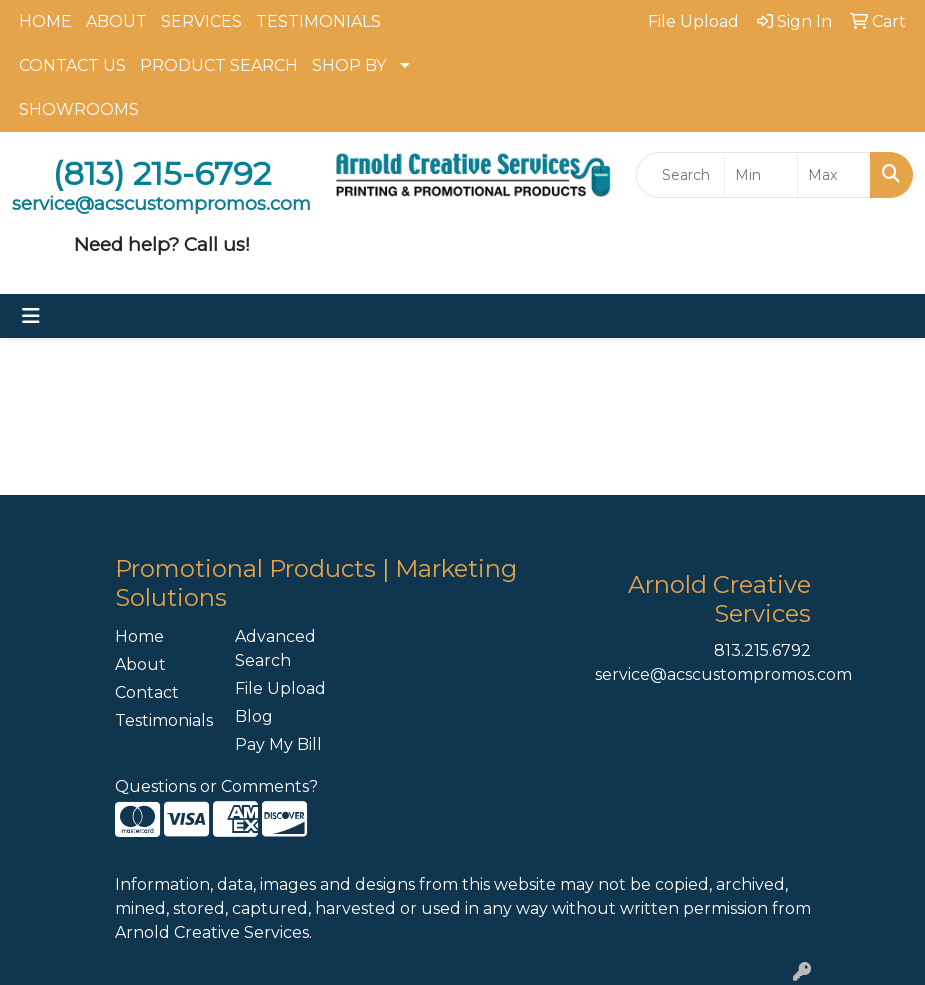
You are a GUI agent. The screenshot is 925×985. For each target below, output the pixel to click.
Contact (147, 692)
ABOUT (116, 21)
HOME (45, 21)
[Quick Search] (680, 175)
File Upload (280, 688)
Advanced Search (275, 648)
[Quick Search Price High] (834, 175)
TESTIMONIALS (318, 21)
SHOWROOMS (79, 109)
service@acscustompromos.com (723, 674)
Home (139, 636)
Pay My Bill (278, 744)
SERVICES (201, 21)
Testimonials (163, 720)
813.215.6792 (762, 650)
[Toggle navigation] (31, 316)
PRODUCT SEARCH (219, 65)
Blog (254, 716)
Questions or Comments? (216, 786)
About (140, 664)
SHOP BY (349, 65)
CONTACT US (72, 65)
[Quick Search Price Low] (761, 175)
